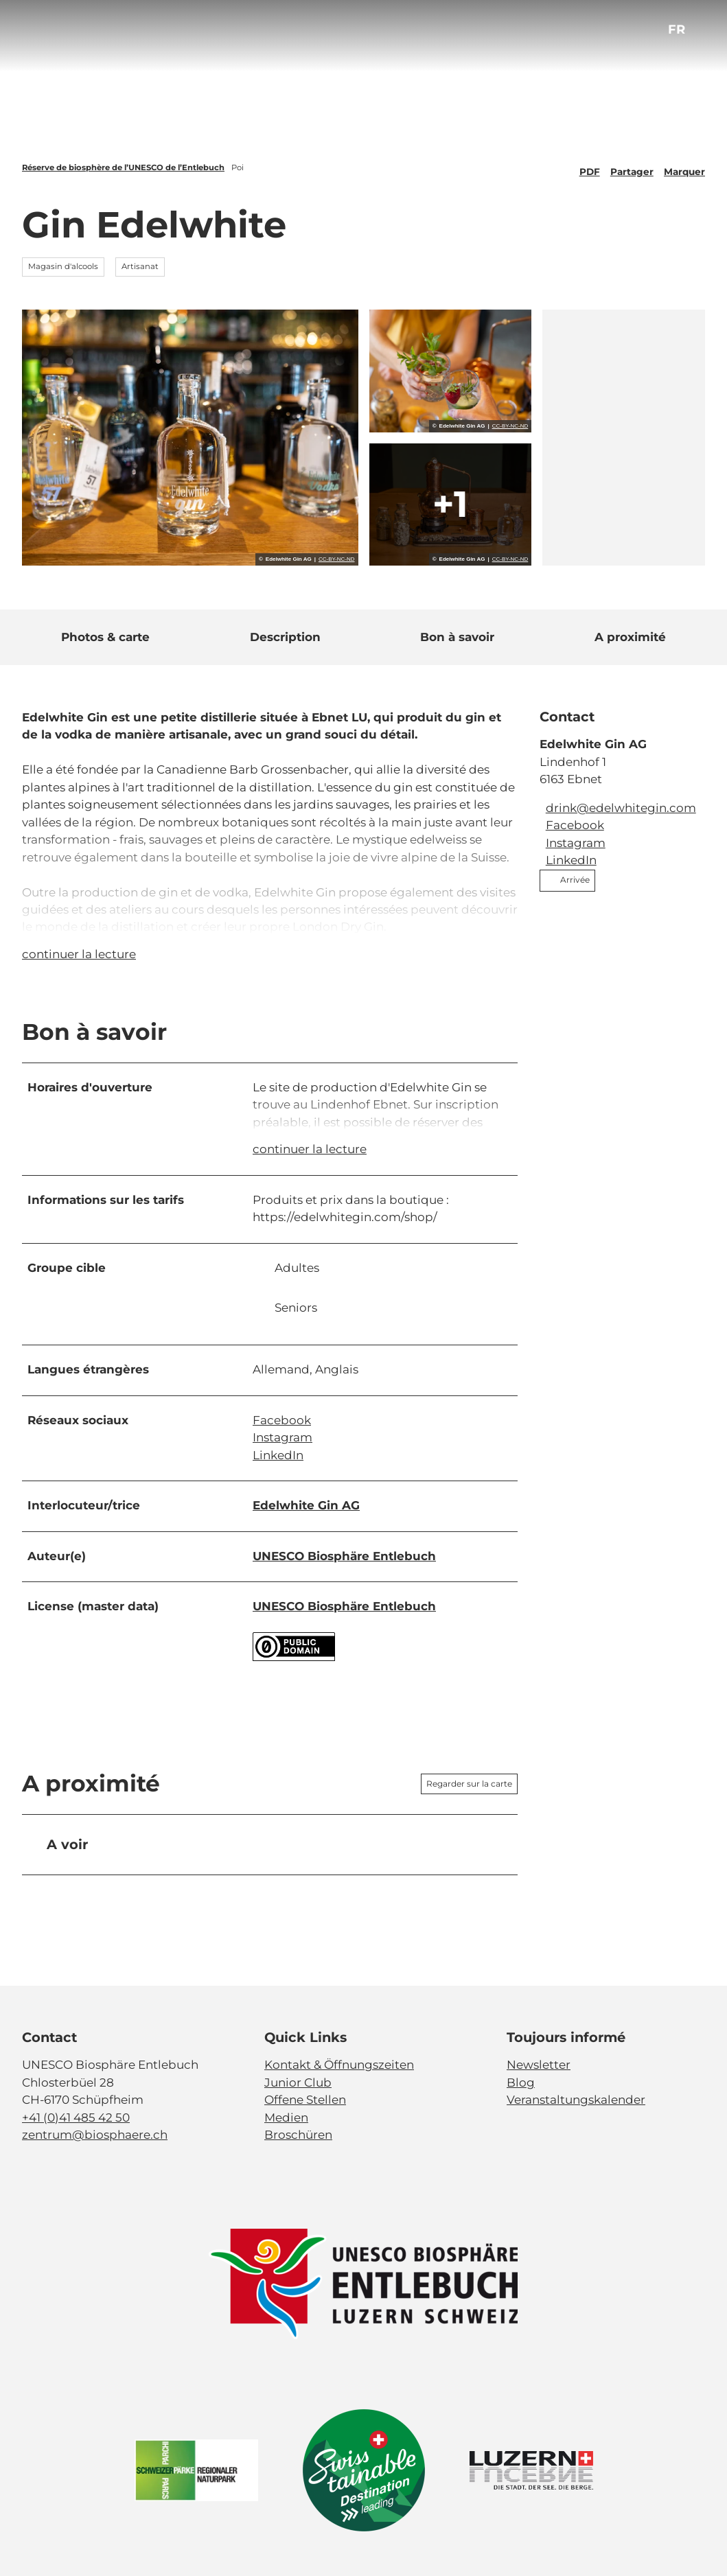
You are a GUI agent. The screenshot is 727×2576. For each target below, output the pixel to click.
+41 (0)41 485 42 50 (76, 2117)
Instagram (282, 1437)
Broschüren (298, 2135)
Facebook (282, 1420)
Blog (521, 2082)
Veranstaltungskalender (576, 2100)
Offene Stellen (305, 2100)
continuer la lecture (79, 954)
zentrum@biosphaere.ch (95, 2135)
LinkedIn (278, 1455)
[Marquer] (684, 167)
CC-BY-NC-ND (337, 559)
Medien (286, 2117)
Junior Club (298, 2082)
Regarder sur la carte (469, 1783)
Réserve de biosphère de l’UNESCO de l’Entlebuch (123, 167)
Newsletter (538, 2065)
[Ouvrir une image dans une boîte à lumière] (363, 2284)
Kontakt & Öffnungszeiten (339, 2065)
